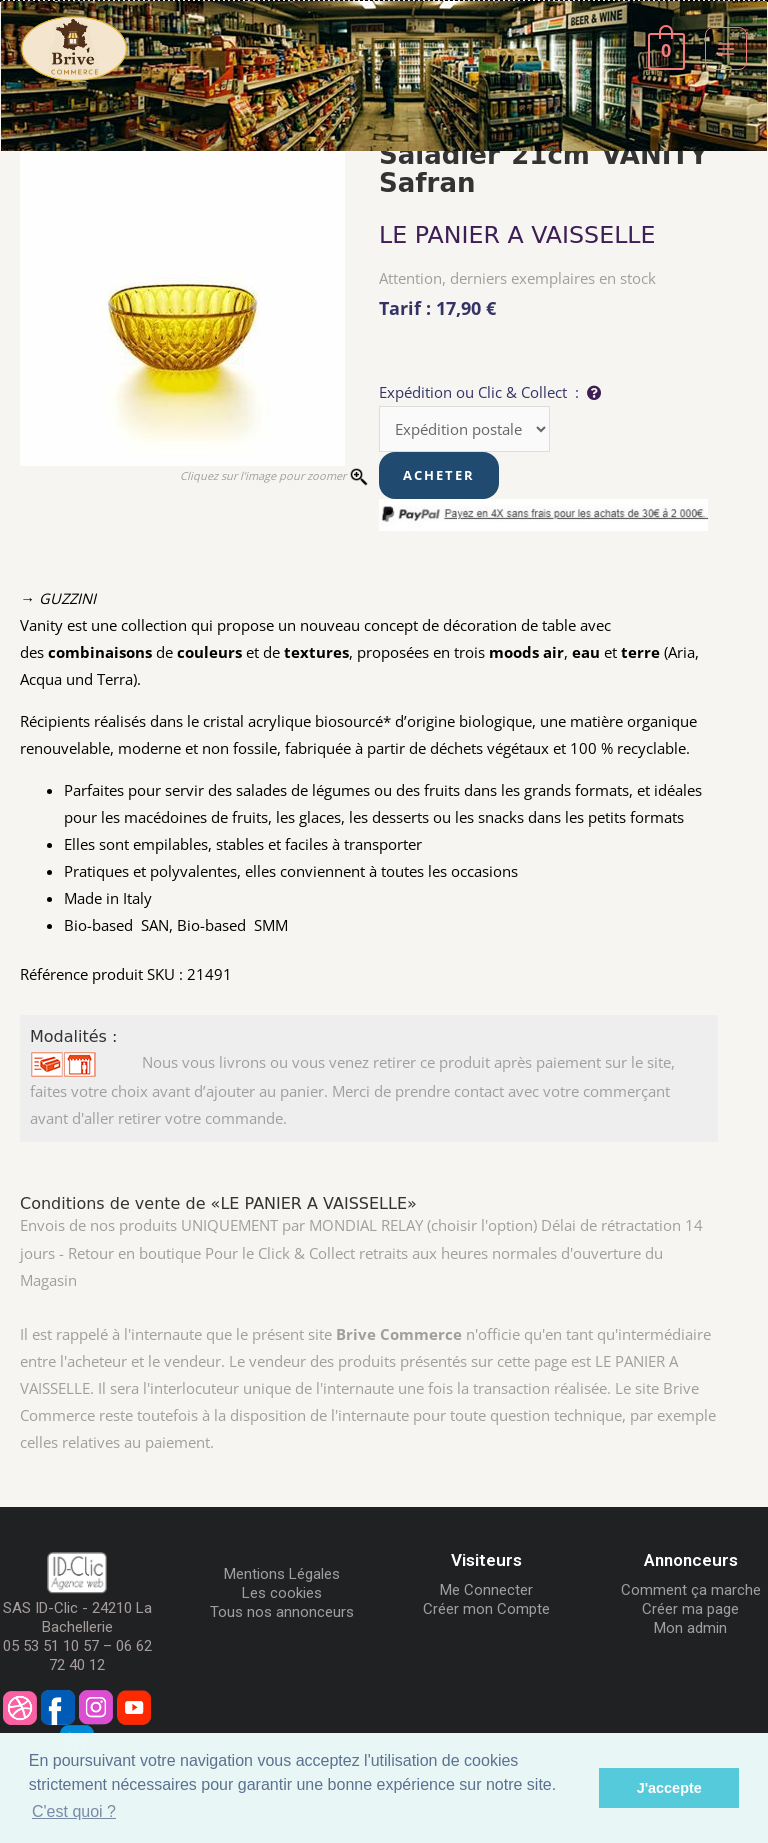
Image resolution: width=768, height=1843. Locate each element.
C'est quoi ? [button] (74, 1811)
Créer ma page (690, 1609)
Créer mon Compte (486, 1609)
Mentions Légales (282, 1574)
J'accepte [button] (669, 1788)
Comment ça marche (691, 1590)
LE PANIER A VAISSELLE (517, 235)
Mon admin (690, 1628)
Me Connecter (486, 1590)
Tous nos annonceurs (282, 1612)
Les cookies (282, 1593)
